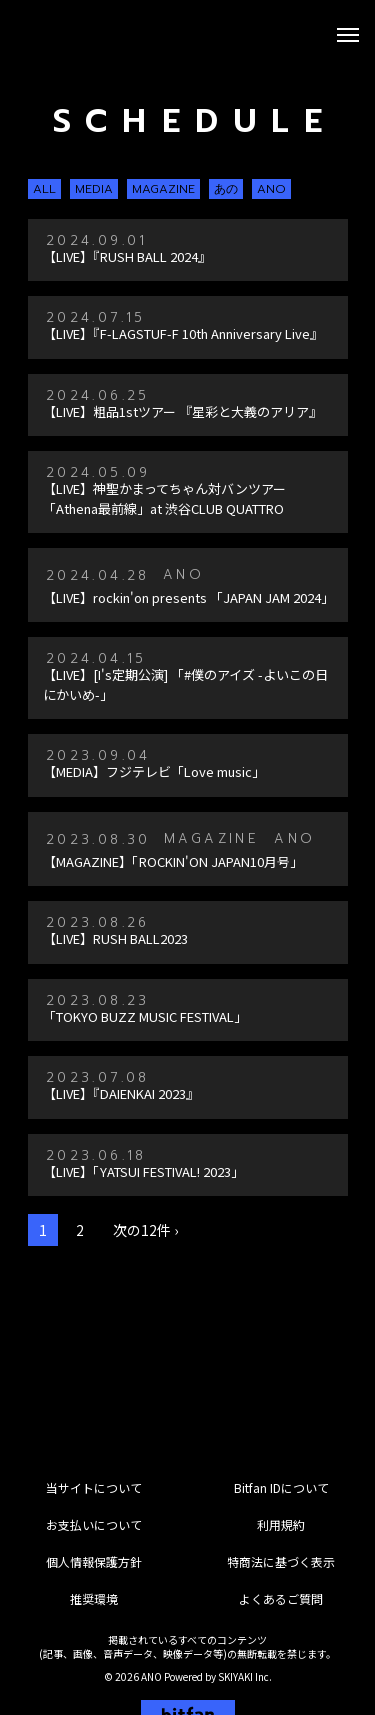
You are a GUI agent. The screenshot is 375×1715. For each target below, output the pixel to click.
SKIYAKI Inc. (245, 1676)
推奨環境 (94, 1598)
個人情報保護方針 (94, 1561)
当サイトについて (94, 1487)
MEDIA (94, 189)
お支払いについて (94, 1524)
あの (226, 189)
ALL (44, 189)
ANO (271, 189)
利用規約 (281, 1524)
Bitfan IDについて (281, 1487)
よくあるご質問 (281, 1598)
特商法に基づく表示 (281, 1561)
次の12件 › (145, 1230)
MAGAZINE (163, 189)
